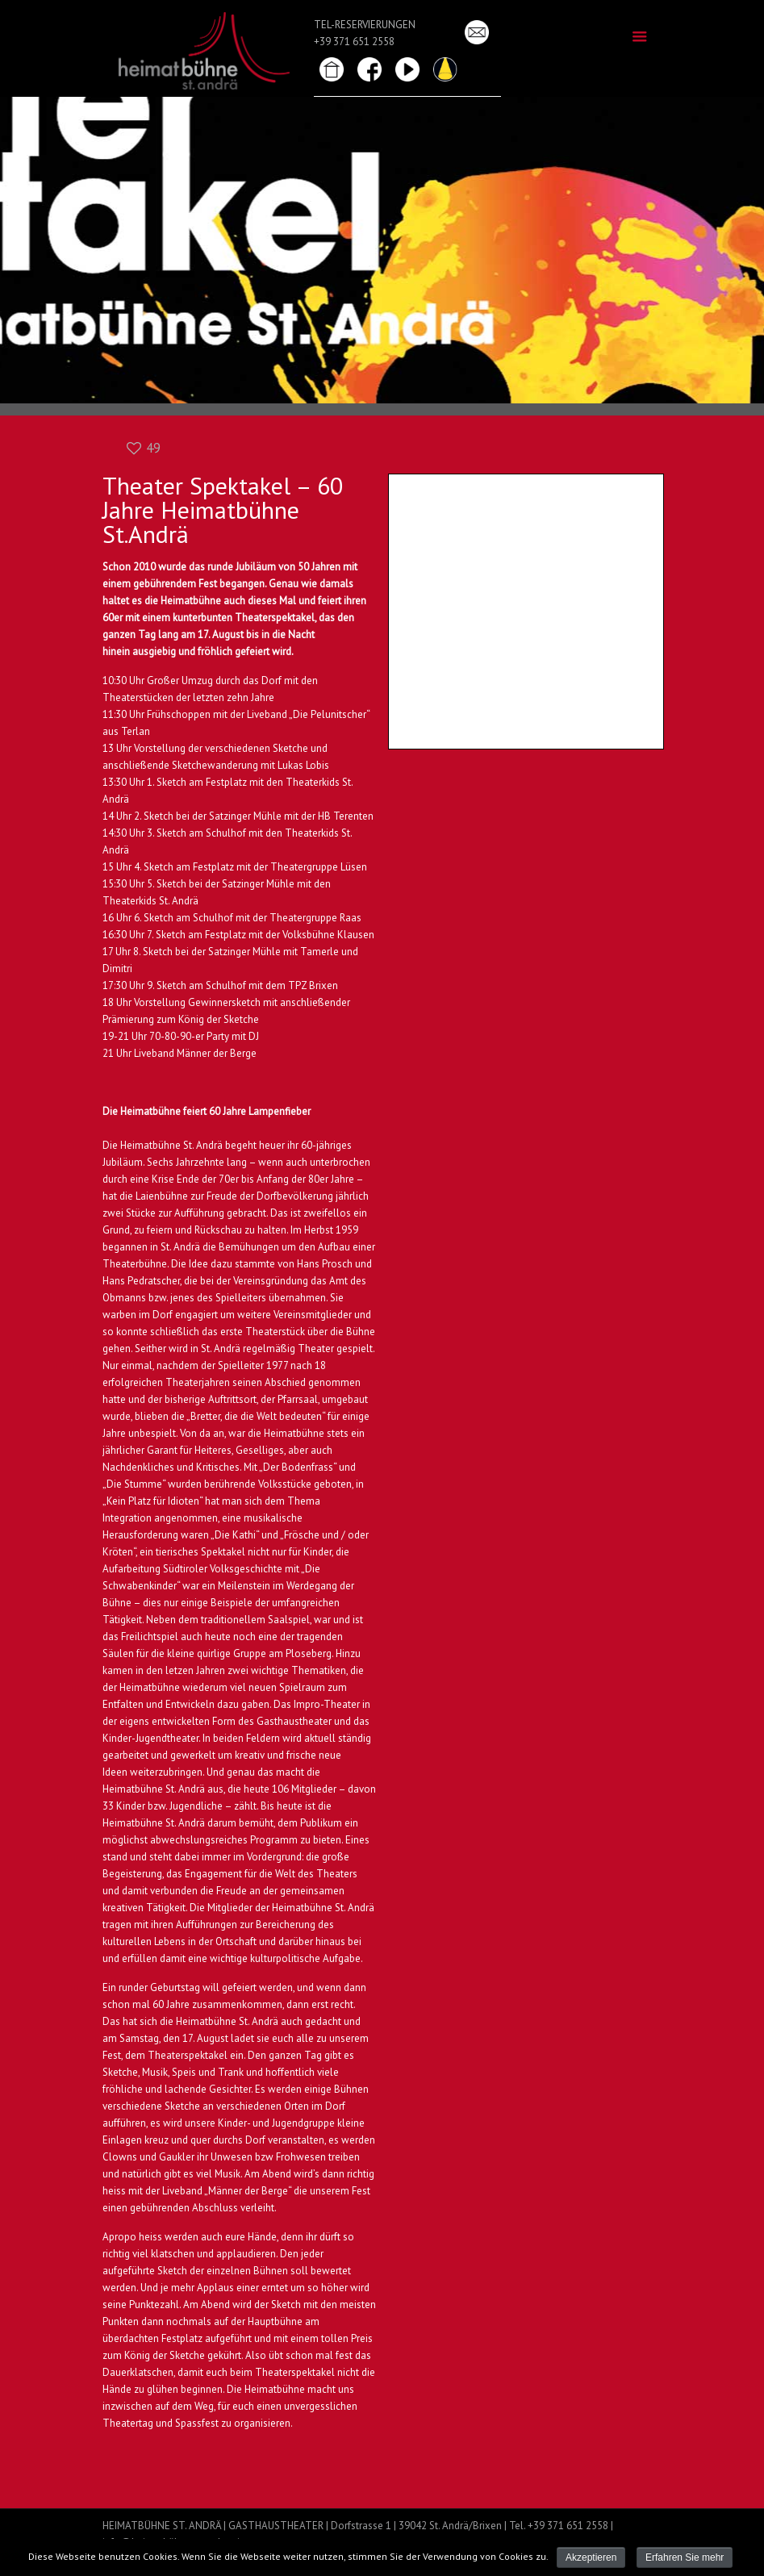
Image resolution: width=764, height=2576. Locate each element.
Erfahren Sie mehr (684, 2557)
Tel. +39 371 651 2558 (558, 2525)
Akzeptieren (591, 2557)
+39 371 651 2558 (354, 41)
